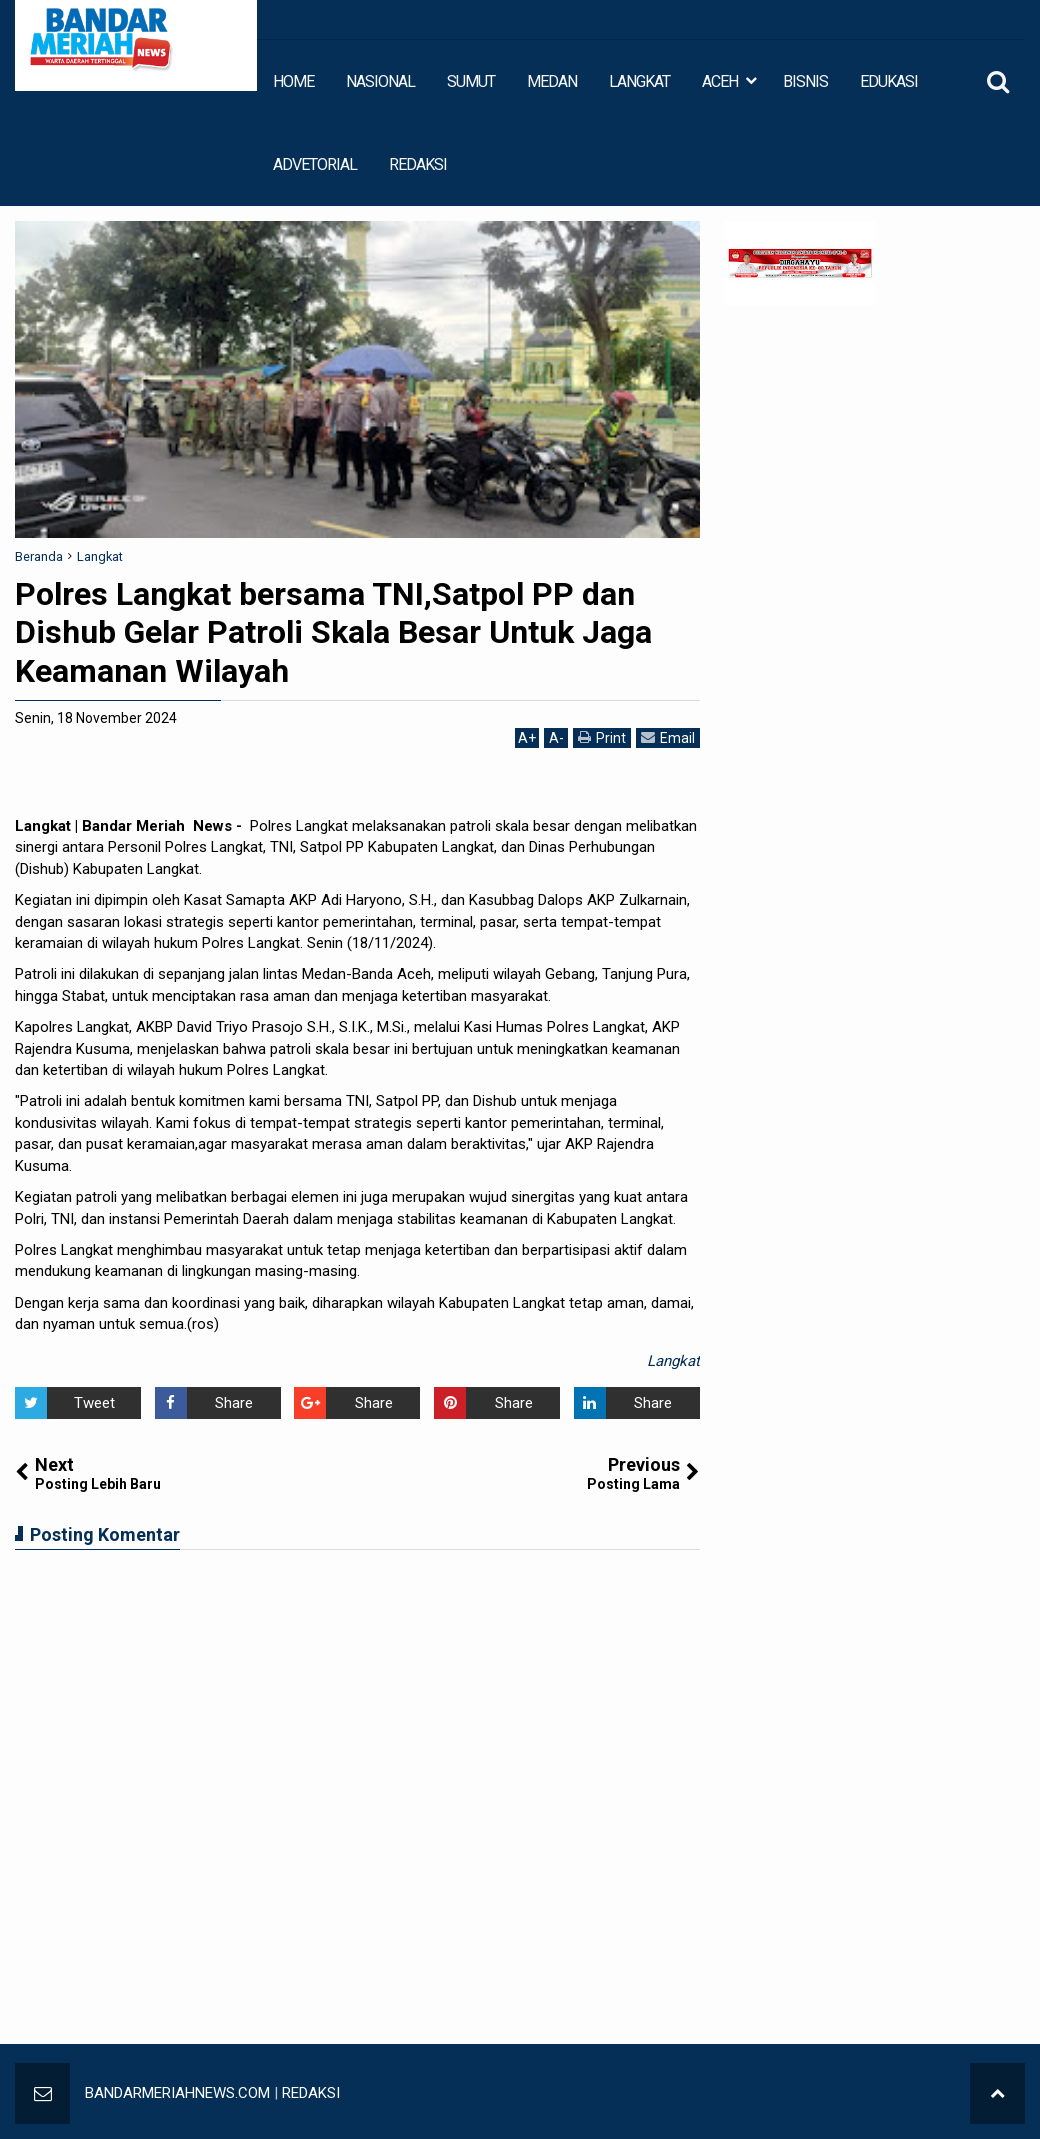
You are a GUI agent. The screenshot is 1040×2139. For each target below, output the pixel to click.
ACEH (720, 81)
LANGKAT (639, 81)
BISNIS (805, 81)
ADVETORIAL (315, 164)
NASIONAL (380, 81)
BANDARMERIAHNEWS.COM (177, 2093)
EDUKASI (889, 81)
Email (668, 737)
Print (602, 737)
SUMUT (471, 81)
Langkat (673, 1361)
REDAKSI (418, 164)
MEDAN (552, 81)
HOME (293, 81)
